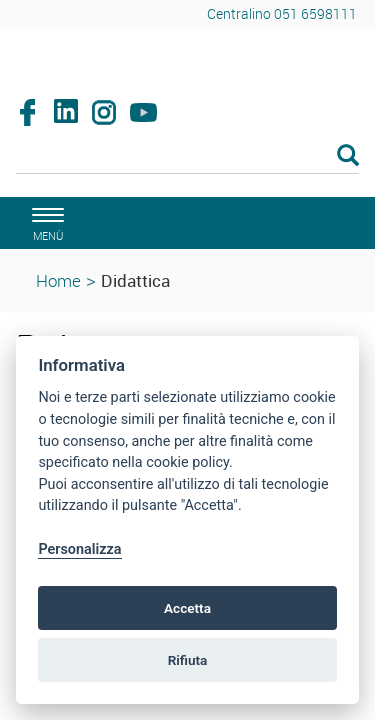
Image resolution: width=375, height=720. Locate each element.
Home (58, 280)
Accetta (187, 608)
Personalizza (79, 549)
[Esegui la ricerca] (348, 156)
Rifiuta (188, 660)
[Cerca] (187, 157)
